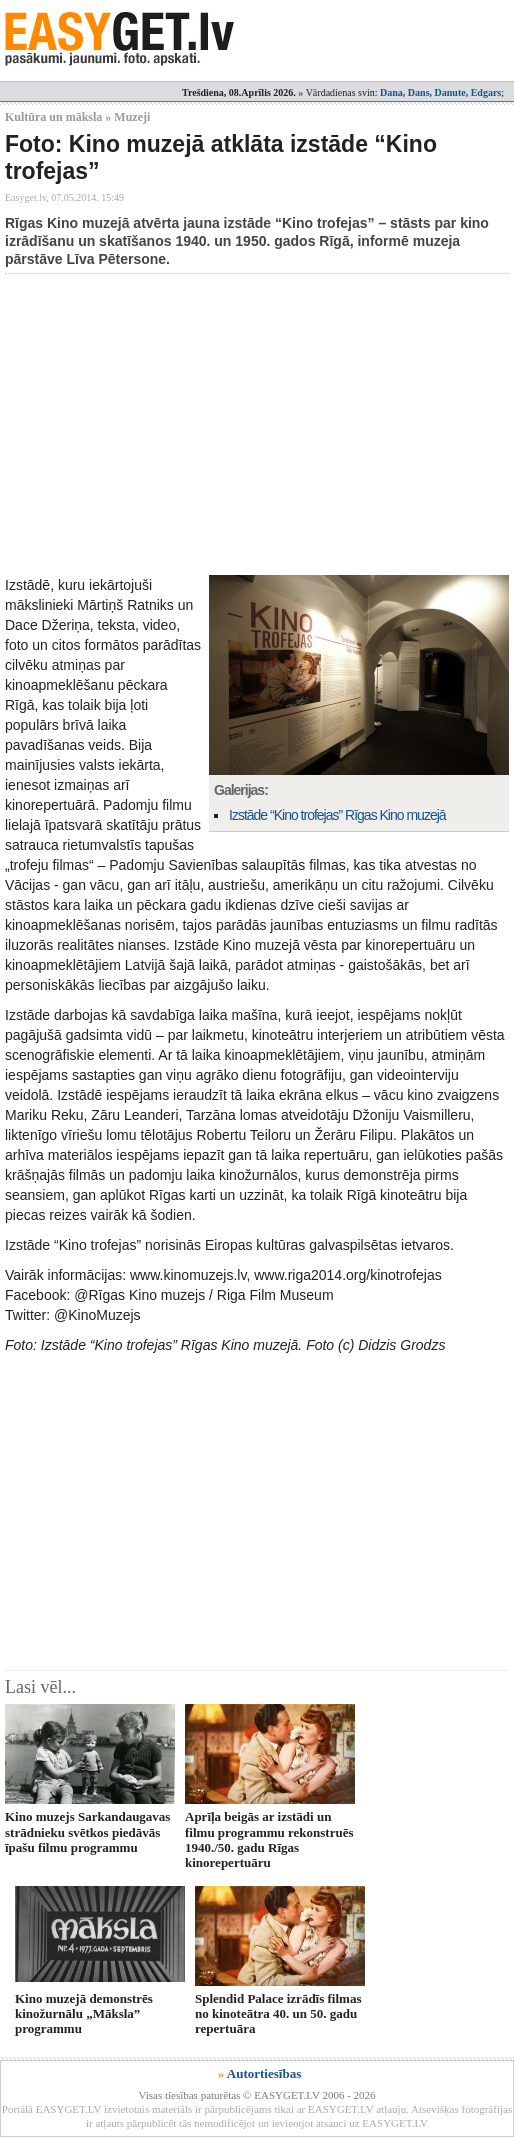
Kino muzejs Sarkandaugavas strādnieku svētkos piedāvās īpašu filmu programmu (87, 1832)
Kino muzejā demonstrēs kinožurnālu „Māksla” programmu (84, 2014)
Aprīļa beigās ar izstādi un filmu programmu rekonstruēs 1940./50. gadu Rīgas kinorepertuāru (269, 1839)
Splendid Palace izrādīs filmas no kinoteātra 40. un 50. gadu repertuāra (278, 2014)
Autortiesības (264, 2073)
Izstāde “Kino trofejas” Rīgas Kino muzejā (337, 815)
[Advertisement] (259, 424)
